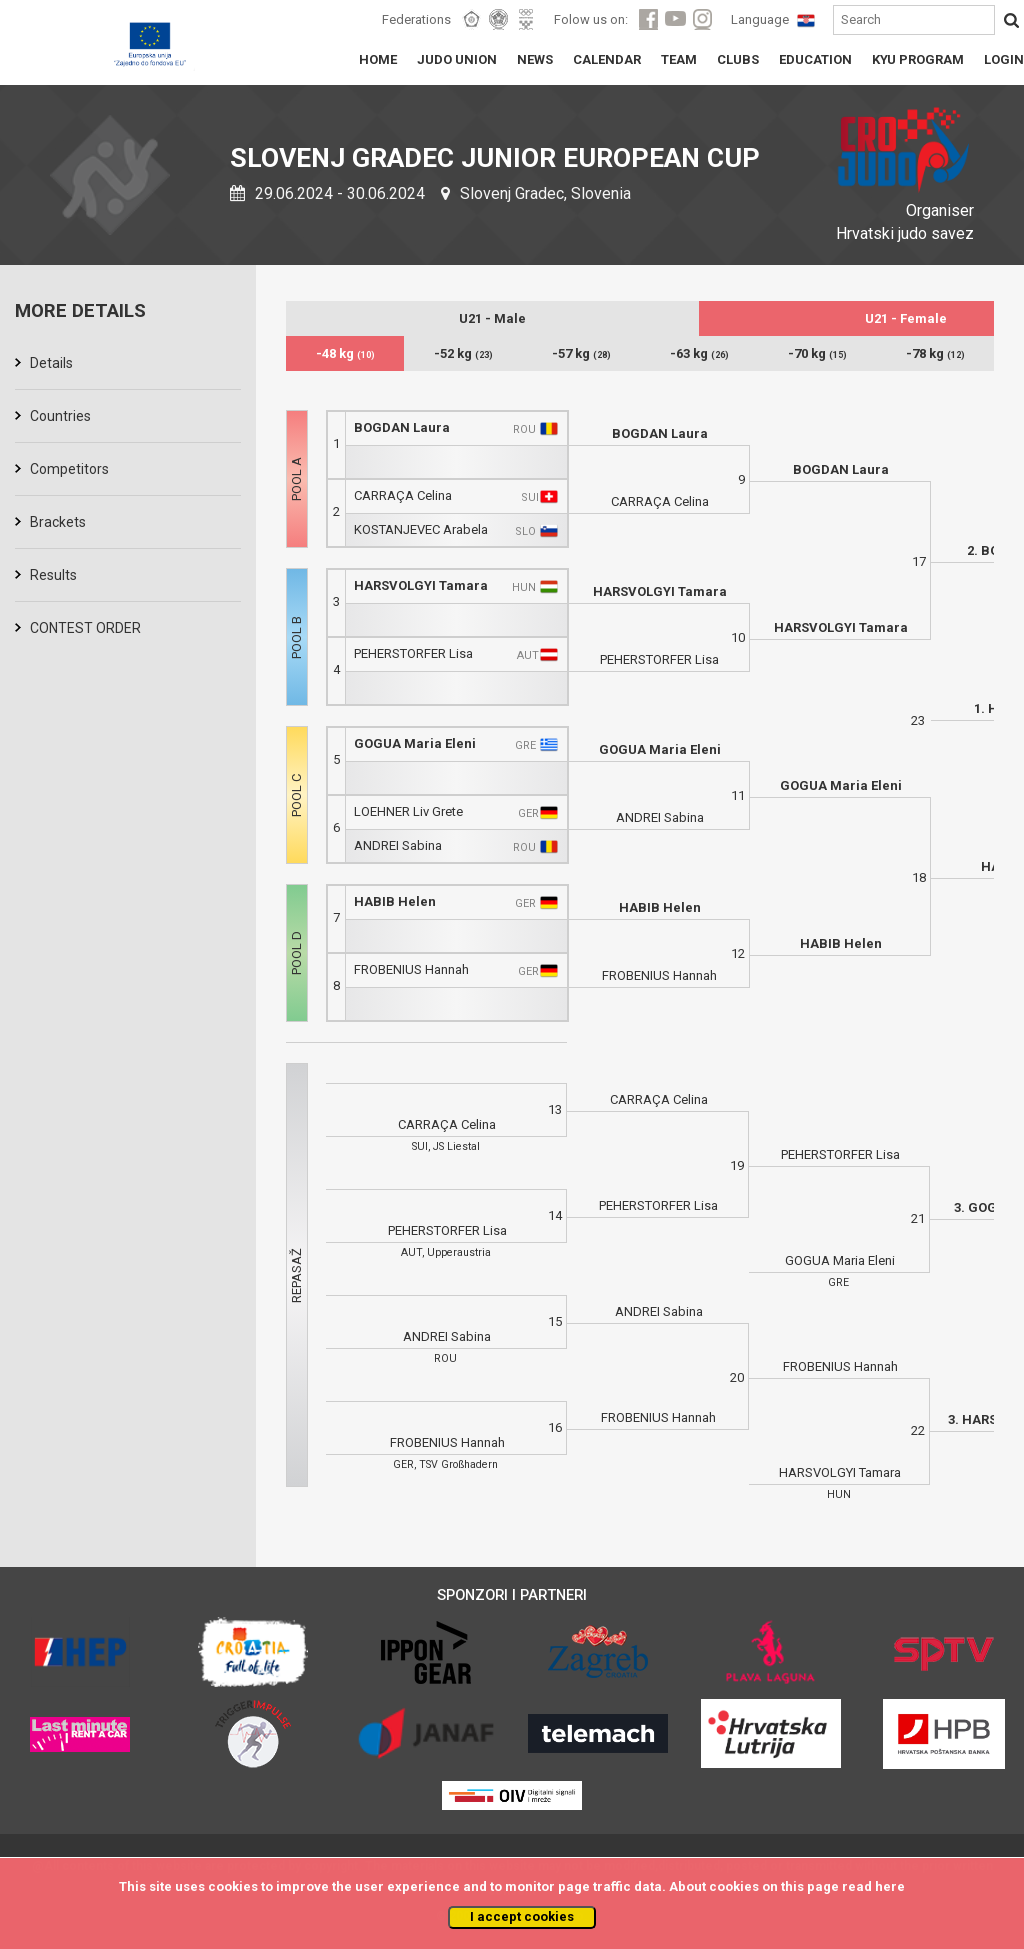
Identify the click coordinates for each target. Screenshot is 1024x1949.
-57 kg (581, 353)
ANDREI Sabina (398, 845)
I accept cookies (522, 1916)
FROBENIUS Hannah (411, 969)
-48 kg (345, 353)
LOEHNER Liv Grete (408, 811)
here (890, 1886)
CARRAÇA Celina (403, 495)
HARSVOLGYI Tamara (421, 585)
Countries (60, 416)
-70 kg (817, 353)
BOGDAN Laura (402, 427)
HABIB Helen (395, 901)
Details (51, 363)
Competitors (69, 469)
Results (53, 575)
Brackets (58, 522)
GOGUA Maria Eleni (415, 743)
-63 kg (699, 353)
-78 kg (935, 353)
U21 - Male (492, 318)
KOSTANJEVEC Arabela (421, 529)
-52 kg (463, 353)
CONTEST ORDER (85, 628)
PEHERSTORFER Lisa (413, 653)
